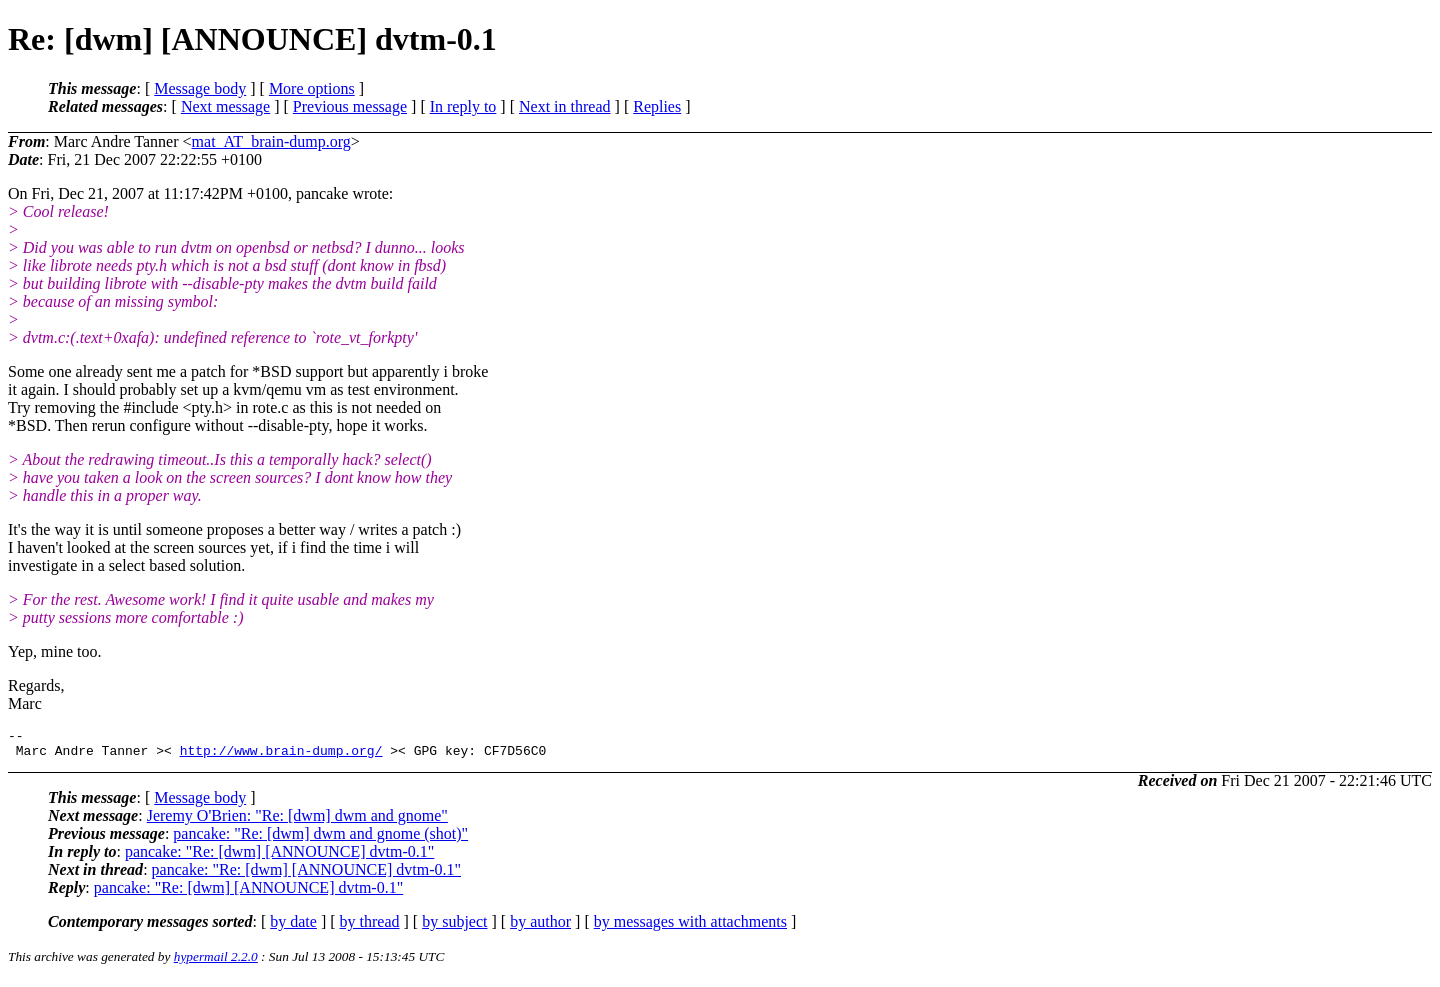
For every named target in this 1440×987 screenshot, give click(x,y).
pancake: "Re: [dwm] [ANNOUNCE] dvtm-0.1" (279, 857)
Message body (200, 88)
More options (312, 88)
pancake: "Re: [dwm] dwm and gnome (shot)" (320, 839)
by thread (370, 927)
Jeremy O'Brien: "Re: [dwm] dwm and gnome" (297, 821)
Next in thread (565, 106)
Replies (657, 106)
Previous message (350, 106)
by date (293, 927)
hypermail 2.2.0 (216, 962)
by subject (454, 927)
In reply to (463, 106)
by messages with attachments (690, 927)
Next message (225, 106)
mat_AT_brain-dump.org (271, 141)
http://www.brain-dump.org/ (281, 756)
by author (540, 927)
